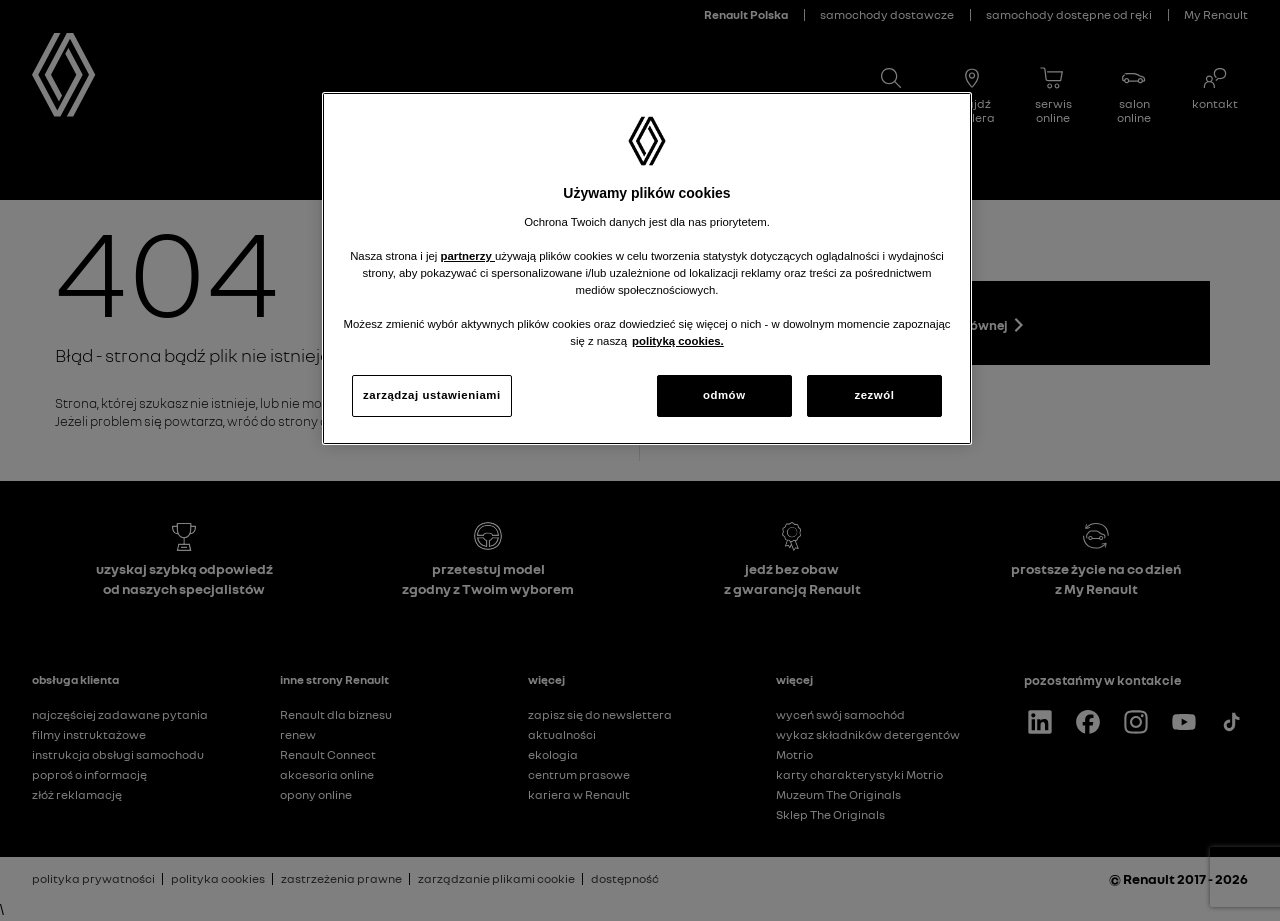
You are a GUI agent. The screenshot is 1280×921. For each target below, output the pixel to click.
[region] (647, 268)
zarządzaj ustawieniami (432, 395)
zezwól (874, 395)
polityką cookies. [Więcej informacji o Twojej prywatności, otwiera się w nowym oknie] (678, 341)
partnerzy (468, 256)
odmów (724, 395)
